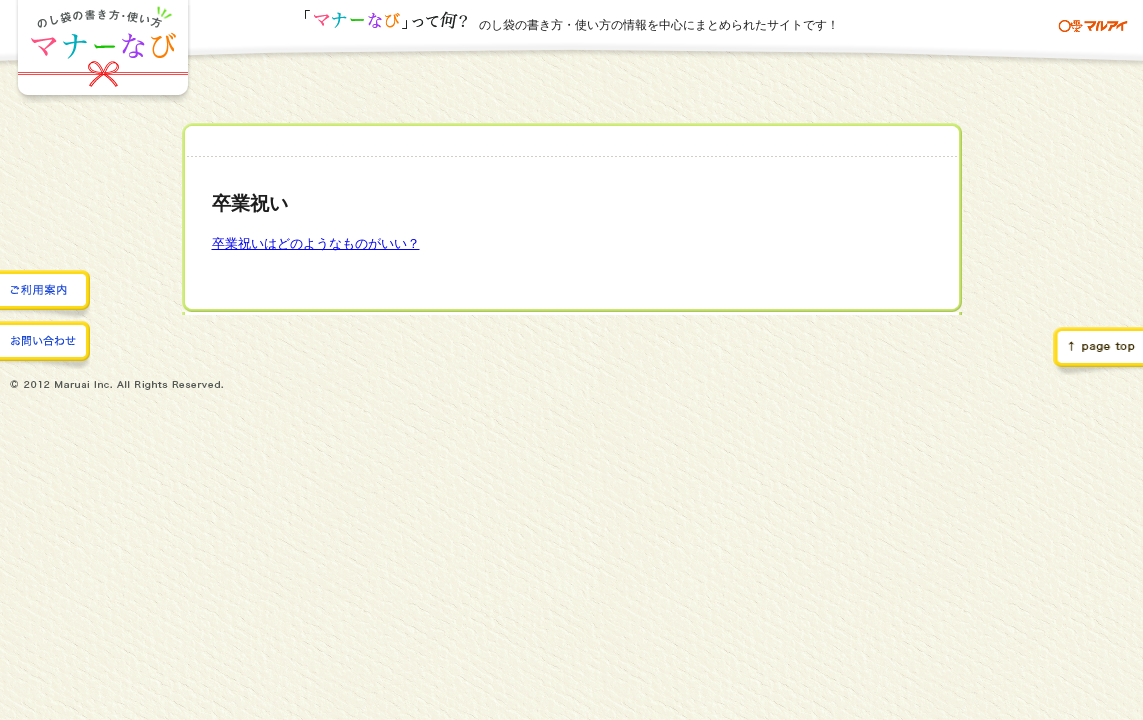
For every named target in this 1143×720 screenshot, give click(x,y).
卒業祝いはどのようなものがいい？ (316, 243)
